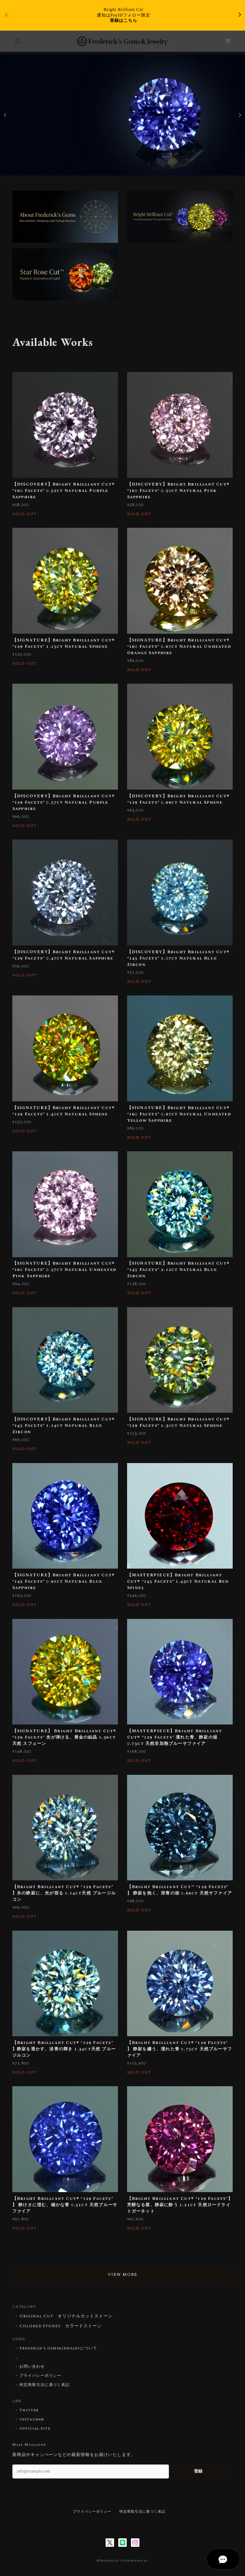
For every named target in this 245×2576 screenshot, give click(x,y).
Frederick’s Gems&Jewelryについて (58, 2348)
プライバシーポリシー (40, 2376)
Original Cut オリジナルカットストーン (66, 2316)
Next (239, 115)
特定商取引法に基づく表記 (44, 2385)
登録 (198, 2471)
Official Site (34, 2428)
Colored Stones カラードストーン (60, 2326)
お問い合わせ (32, 2366)
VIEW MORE (122, 2274)
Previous (5, 115)
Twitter (28, 2410)
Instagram (32, 2419)
